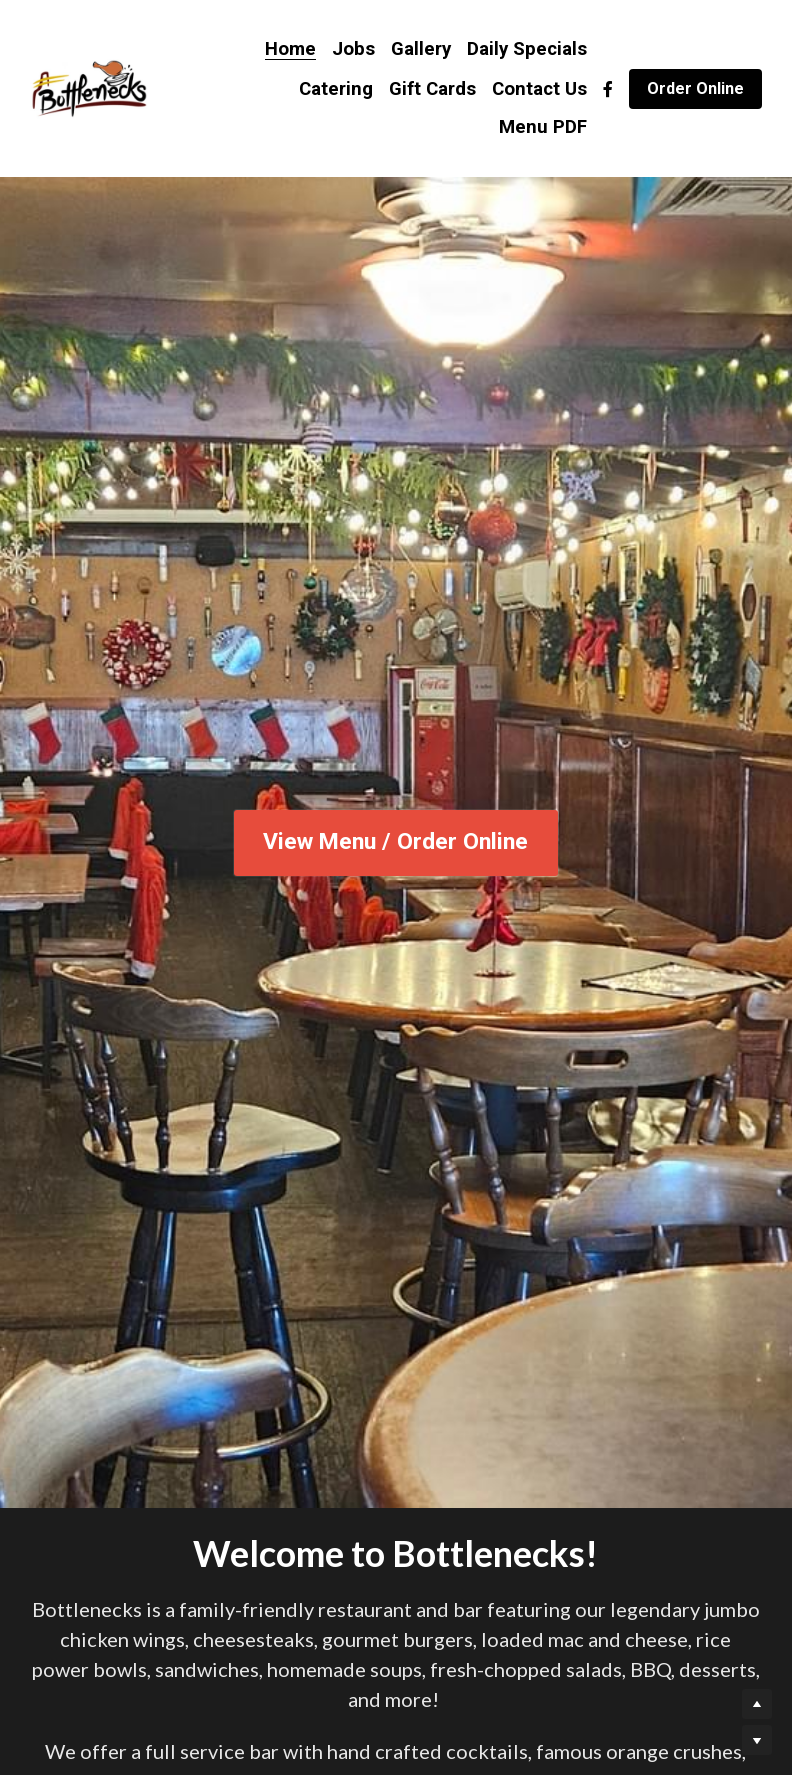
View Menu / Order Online (395, 843)
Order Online (695, 88)
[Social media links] (608, 89)
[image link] (89, 86)
